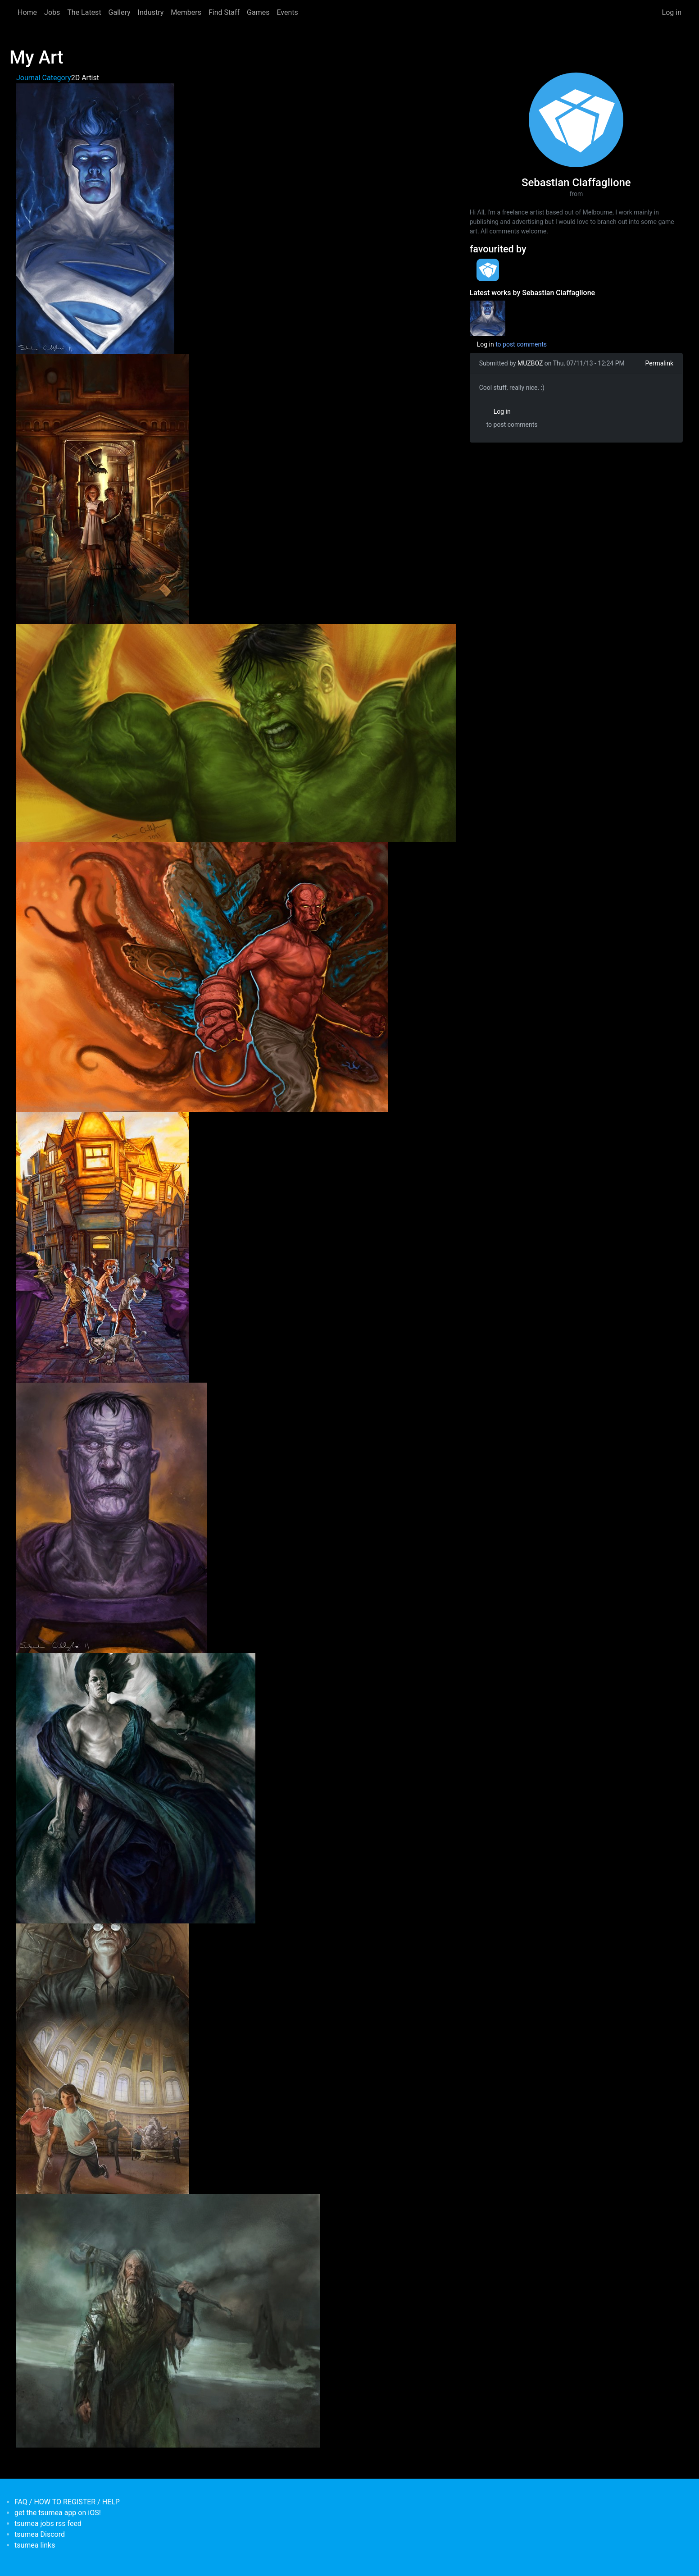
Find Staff (224, 12)
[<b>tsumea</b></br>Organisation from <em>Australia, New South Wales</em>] (488, 270)
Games (258, 12)
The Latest (84, 12)
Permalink (659, 363)
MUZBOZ (530, 363)
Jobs (52, 12)
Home (27, 12)
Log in (671, 12)
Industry (151, 12)
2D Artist (85, 77)
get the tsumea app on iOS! (57, 2512)
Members (186, 12)
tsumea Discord (39, 2534)
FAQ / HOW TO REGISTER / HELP (67, 2502)
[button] (95, 218)
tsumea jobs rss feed (48, 2523)
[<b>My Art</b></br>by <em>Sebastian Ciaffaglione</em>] (487, 317)
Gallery (120, 12)
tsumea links (34, 2545)
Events (287, 12)
